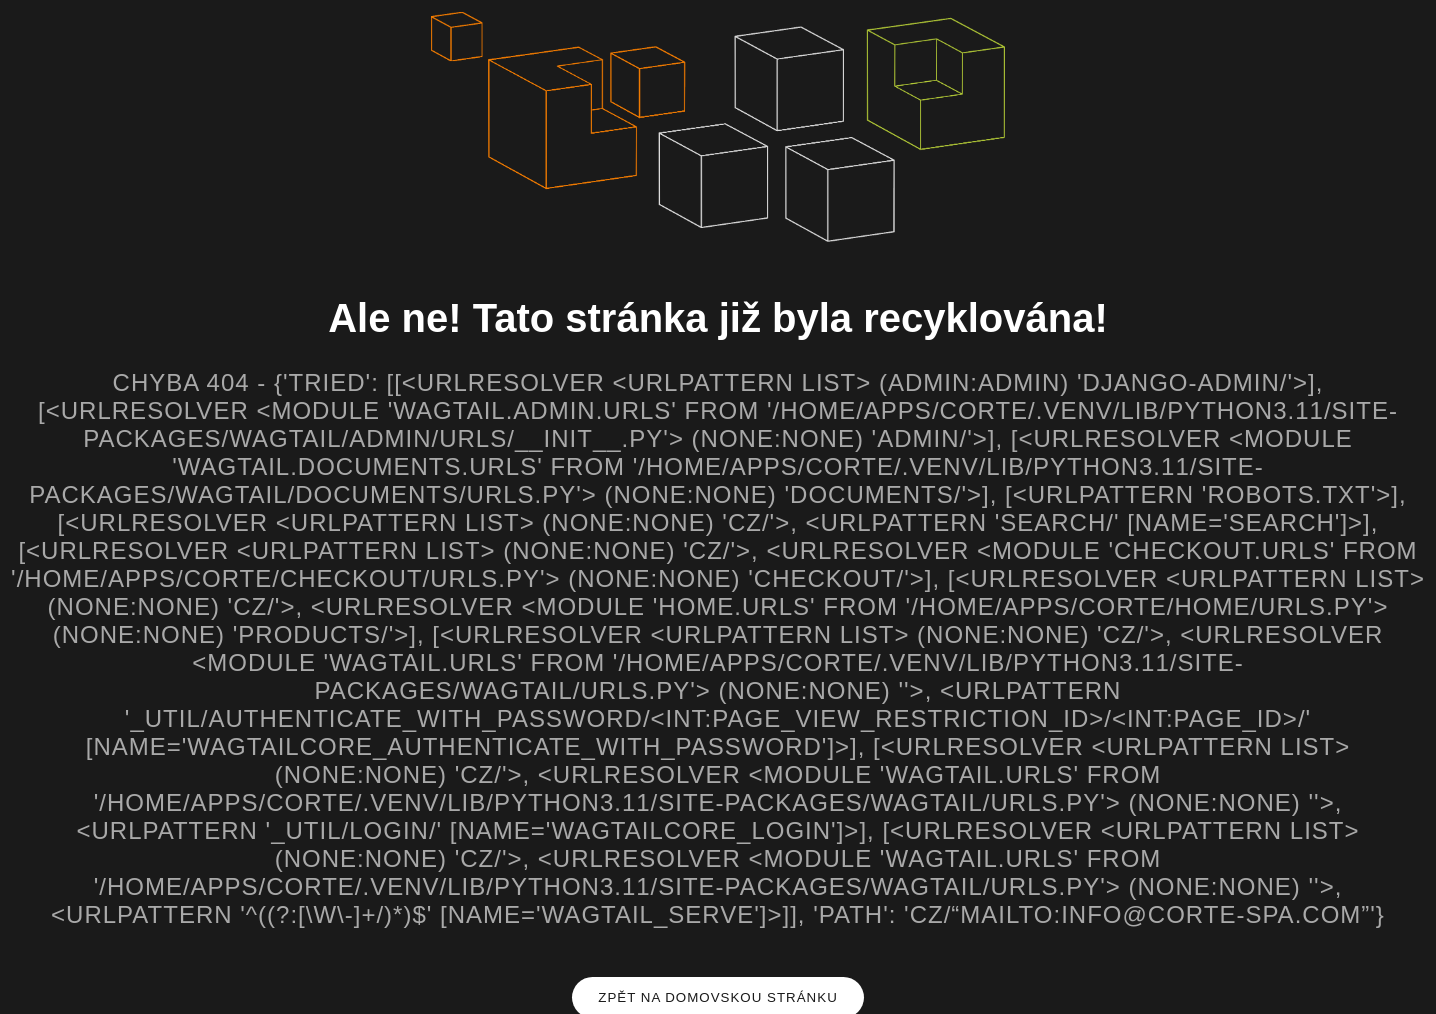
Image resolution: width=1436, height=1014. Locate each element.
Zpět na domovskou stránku (718, 997)
